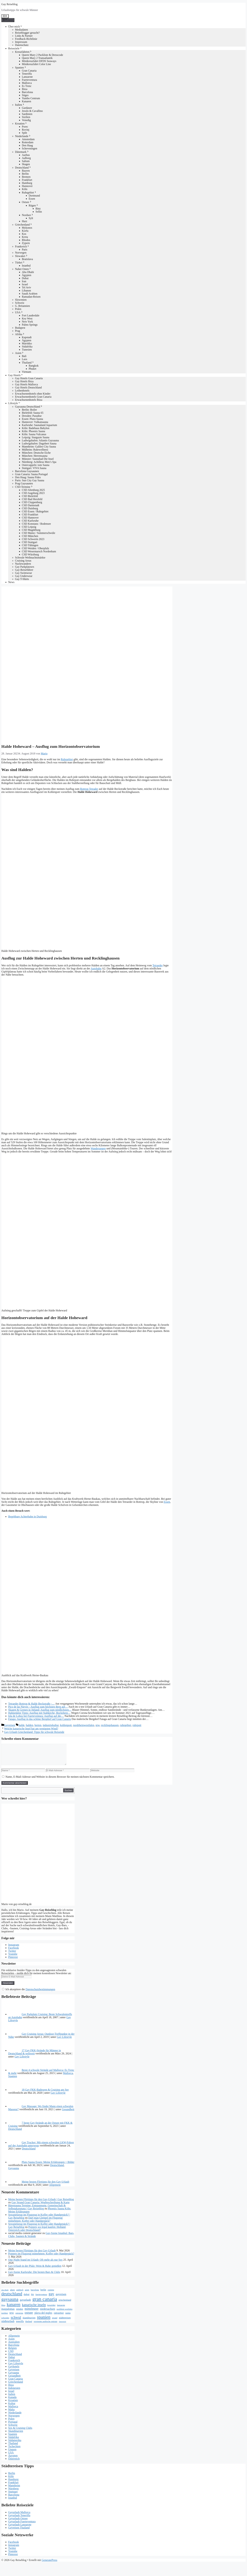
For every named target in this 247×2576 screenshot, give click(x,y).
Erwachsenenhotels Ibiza (28, 399)
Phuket (32, 368)
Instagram (13, 1948)
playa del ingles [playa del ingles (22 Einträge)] (43, 2317)
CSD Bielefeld (30, 496)
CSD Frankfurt (30, 514)
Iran (24, 281)
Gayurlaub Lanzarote (19, 2528)
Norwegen (20, 252)
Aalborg (26, 158)
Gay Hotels (15, 375)
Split (24, 132)
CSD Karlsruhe (30, 520)
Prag (17, 330)
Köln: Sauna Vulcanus (34, 434)
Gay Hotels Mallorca (26, 384)
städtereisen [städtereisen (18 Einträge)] (65, 2321)
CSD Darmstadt (30, 505)
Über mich (15, 26)
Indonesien (14, 2392)
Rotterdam (27, 142)
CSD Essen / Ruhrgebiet (35, 511)
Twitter (12, 1955)
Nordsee (28, 215)
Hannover (27, 186)
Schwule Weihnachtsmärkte (30, 557)
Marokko (27, 343)
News (11, 582)
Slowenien (21, 299)
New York (27, 321)
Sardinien (27, 114)
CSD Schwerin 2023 (33, 539)
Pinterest (13, 1961)
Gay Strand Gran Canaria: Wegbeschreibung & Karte (40, 2206)
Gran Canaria (29, 70)
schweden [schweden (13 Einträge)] (5, 2322)
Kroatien (21, 123)
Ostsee (27, 202)
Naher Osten (23, 269)
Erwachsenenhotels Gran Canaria (33, 396)
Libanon (26, 290)
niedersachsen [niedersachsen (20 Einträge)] (47, 2313)
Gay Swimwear (23, 572)
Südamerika (14, 2444)
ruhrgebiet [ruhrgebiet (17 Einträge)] (59, 2317)
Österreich (14, 2462)
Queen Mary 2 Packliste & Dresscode (42, 54)
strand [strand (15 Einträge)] (54, 2322)
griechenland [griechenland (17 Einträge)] (65, 2304)
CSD (10, 2355)
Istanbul (26, 265)
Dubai (25, 278)
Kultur (11, 2407)
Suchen (68, 1794)
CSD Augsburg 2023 (33, 493)
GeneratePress (49, 2564)
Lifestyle (14, 403)
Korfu (25, 230)
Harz (24, 221)
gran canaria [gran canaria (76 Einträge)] (44, 2303)
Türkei (20, 262)
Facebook (13, 1951)
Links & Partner (24, 35)
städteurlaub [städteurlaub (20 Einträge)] (8, 2325)
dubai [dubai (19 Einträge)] (27, 2298)
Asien (19, 353)
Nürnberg (13, 2492)
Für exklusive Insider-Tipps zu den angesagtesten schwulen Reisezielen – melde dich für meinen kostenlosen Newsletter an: (36, 1977)
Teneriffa (27, 73)
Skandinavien (15, 2435)
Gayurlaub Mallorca (19, 2516)
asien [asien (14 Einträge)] (27, 2294)
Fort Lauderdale (30, 315)
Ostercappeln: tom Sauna (35, 465)
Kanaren (26, 101)
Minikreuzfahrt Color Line (36, 64)
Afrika (20, 334)
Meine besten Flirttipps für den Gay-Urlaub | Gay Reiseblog (41, 2203)
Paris (24, 249)
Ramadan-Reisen (31, 296)
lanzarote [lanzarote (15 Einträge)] (61, 2309)
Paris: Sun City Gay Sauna (29, 480)
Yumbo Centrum (31, 98)
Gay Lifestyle (64, 2041)
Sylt (31, 218)
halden (29, 1725)
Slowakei (21, 256)
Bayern (26, 170)
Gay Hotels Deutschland (28, 387)
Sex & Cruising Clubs (20, 2432)
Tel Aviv (26, 287)
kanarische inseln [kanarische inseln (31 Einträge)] (34, 2309)
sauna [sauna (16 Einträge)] (67, 2317)
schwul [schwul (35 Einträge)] (16, 2321)
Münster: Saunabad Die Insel (38, 458)
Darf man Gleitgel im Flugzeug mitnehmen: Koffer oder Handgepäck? (35, 2223)
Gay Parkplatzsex (24, 566)
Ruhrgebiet (29, 192)
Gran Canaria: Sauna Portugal (31, 474)
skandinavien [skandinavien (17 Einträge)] (29, 2321)
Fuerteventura (29, 79)
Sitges (25, 95)
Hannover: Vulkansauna (35, 422)
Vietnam (26, 371)
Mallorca (27, 82)
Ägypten (26, 275)
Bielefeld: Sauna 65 (32, 412)
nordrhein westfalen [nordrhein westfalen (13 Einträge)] (65, 2313)
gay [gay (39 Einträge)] (51, 2298)
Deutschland (23, 167)
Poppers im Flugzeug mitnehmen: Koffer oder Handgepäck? (41, 2257)
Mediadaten (21, 29)
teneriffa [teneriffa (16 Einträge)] (20, 2325)
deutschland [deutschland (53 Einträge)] (11, 2297)
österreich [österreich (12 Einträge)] (62, 2326)
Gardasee (27, 107)
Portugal (12, 2425)
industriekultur (51, 1725)
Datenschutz (22, 45)
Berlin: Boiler (29, 409)
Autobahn (96, 968)
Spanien (21, 67)
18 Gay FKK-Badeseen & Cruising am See (45, 2093)
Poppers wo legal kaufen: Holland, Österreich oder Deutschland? (37, 2233)
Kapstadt (27, 337)
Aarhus (26, 154)
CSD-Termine (24, 486)
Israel (25, 284)
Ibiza (24, 89)
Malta (11, 2413)
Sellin (39, 211)
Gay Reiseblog (9, 4)
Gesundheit (68, 2113)
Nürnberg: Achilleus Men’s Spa (39, 461)
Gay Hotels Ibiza (24, 381)
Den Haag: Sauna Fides (28, 477)
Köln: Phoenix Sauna (33, 431)
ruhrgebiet (125, 1725)
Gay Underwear (23, 576)
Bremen (26, 176)
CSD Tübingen (30, 545)
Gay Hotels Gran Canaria (29, 378)
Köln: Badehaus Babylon (35, 428)
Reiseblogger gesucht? (27, 32)
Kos (24, 233)
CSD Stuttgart (29, 542)
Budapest (20, 327)
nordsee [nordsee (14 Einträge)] (4, 2317)
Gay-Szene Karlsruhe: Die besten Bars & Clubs (34, 2276)
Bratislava (27, 259)
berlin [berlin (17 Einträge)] (43, 2293)
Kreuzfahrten (23, 51)
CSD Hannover (30, 517)
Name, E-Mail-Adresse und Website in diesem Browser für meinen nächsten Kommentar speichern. (60, 1780)
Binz (38, 208)
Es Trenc (26, 86)
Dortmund (34, 195)
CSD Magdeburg (31, 529)
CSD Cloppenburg (32, 502)
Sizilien (26, 117)
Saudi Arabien (29, 293)
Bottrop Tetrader (89, 788)
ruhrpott (136, 1725)
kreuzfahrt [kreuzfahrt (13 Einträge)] (51, 2309)
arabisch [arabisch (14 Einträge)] (19, 2294)
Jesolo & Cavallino (32, 110)
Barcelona (27, 92)
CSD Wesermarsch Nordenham (39, 551)
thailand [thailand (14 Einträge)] (28, 2325)
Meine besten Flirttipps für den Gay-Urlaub (45, 2185)
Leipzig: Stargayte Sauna (35, 437)
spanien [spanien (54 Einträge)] (44, 2321)
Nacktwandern (23, 563)
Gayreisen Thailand (19, 2531)
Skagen (26, 164)
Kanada (12, 2401)
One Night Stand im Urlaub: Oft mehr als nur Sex (35, 2263)
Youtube (12, 1958)
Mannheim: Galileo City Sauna (39, 446)
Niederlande (23, 136)
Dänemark (22, 151)
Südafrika (27, 346)
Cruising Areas (23, 560)
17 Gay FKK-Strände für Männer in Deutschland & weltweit (34, 2056)
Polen (18, 308)
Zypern (26, 243)
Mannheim (14, 2489)
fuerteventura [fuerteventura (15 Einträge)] (41, 2298)
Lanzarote (27, 76)
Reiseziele (15, 48)
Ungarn (12, 2453)
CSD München (30, 536)
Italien (20, 104)
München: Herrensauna (34, 455)
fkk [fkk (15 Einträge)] (32, 2298)
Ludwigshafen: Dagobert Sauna (39, 443)
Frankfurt (27, 179)
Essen (32, 198)
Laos (24, 359)
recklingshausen (110, 1725)
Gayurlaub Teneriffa (19, 2519)
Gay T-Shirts (22, 579)
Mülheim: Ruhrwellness (35, 449)
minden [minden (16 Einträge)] (19, 2313)
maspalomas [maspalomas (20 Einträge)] (8, 2313)
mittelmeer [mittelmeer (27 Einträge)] (31, 2313)
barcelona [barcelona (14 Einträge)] (35, 2294)
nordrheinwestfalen (83, 1725)
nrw (98, 1725)
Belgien (12, 2352)
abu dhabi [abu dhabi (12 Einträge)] (5, 2294)
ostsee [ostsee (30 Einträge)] (29, 2317)
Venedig (26, 120)
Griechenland (23, 224)
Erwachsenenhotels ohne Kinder (32, 393)
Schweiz (19, 302)
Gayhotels (13, 2370)
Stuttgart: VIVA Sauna (34, 468)
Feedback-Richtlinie (26, 38)
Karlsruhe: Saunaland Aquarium (39, 425)
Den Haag (27, 145)
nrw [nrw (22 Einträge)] (11, 2317)
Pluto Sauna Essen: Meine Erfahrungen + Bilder (48, 2166)
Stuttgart (13, 2495)
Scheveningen (29, 148)
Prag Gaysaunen (24, 483)
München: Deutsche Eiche (36, 452)
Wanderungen (98, 1148)
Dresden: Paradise (32, 415)
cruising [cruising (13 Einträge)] (51, 2294)
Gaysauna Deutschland (29, 406)
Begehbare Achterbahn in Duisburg (27, 1516)
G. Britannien (22, 305)
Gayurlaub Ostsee (18, 2522)
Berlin (25, 173)
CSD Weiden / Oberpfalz (35, 548)
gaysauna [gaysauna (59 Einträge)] (9, 2303)
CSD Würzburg (30, 554)
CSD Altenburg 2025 (33, 489)
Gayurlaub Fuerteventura (22, 2525)
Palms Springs (30, 324)
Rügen (34, 205)
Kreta (25, 236)
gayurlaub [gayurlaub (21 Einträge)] (25, 2303)
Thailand (28, 362)
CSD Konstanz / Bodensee (36, 523)
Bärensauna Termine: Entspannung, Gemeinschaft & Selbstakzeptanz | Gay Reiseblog (37, 2211)
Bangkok (34, 365)
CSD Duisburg (30, 508)
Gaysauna (13, 2172)
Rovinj (25, 129)
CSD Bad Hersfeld (32, 499)
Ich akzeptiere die (28, 1993)
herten (37, 1725)
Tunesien (27, 349)
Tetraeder (157, 965)
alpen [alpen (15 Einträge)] (12, 2294)
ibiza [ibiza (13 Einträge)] (3, 2309)
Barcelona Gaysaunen (27, 471)
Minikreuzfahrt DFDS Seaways (39, 61)
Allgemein (55, 2188)
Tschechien (14, 2450)
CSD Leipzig (29, 526)
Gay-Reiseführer (24, 569)
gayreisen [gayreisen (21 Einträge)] (61, 2298)
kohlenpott (66, 1725)
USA (19, 312)
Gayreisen (9, 1725)
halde (22, 1725)
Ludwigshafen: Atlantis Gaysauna (40, 440)
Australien (14, 2345)
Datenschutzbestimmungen (40, 1993)
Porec (25, 126)
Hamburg (27, 182)
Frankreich (22, 246)
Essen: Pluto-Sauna (32, 418)
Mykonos (27, 227)
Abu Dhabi (28, 272)
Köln (24, 189)
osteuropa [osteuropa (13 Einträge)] (19, 2317)
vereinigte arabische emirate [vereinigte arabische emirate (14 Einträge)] (45, 2325)
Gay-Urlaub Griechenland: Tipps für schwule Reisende (34, 1732)
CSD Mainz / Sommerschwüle (38, 532)
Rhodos (26, 240)
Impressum (21, 41)
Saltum (26, 161)
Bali (24, 356)
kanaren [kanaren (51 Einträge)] (13, 2308)
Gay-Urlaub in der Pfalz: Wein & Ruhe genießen (34, 2270)
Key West (27, 318)
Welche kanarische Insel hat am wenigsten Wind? (31, 1728)
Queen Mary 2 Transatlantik (37, 58)
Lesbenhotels (22, 390)
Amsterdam (28, 139)
